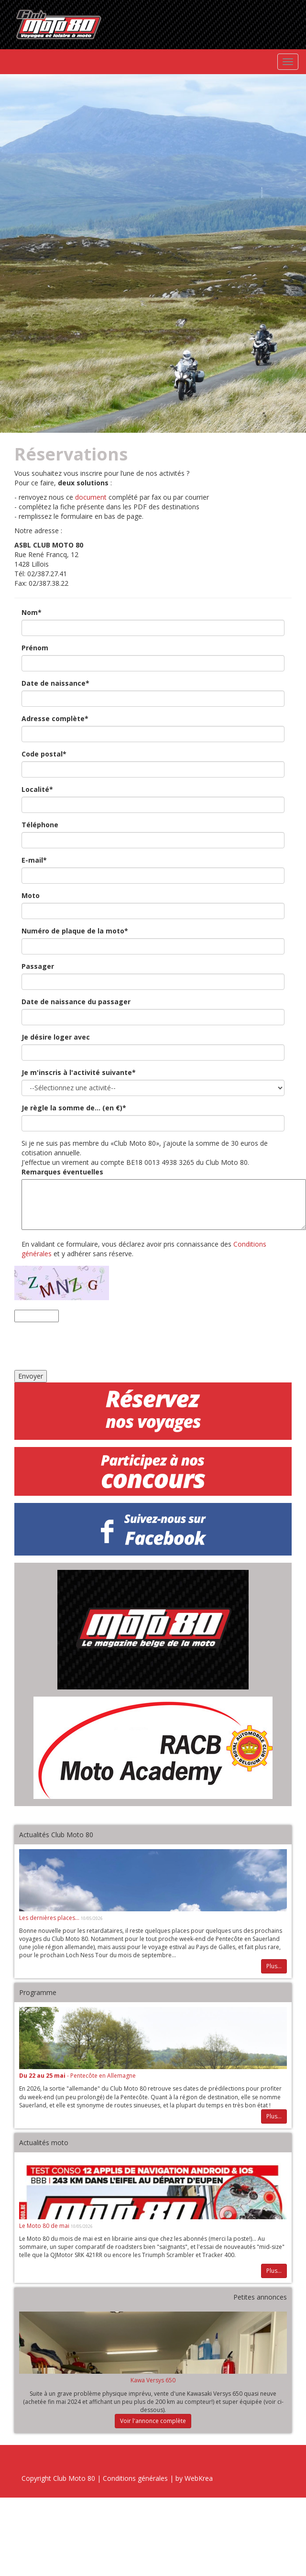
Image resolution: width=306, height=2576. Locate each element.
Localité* (37, 789)
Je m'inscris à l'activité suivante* (79, 1072)
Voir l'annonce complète (153, 2421)
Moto (31, 895)
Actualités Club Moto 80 (56, 1834)
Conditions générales (135, 2478)
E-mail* (34, 860)
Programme (37, 1992)
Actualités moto (43, 2142)
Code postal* (44, 753)
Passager (38, 966)
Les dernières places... (50, 1918)
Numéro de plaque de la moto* (75, 930)
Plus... (274, 1966)
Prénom (35, 647)
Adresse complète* (55, 718)
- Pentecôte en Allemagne (77, 2076)
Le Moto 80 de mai (45, 2226)
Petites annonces (260, 2297)
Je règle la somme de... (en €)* (74, 1107)
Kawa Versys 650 (153, 2380)
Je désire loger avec (56, 1036)
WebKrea (199, 2478)
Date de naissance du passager (76, 1001)
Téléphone (40, 824)
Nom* (32, 612)
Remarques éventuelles (62, 1171)
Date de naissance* (55, 683)
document (91, 497)
